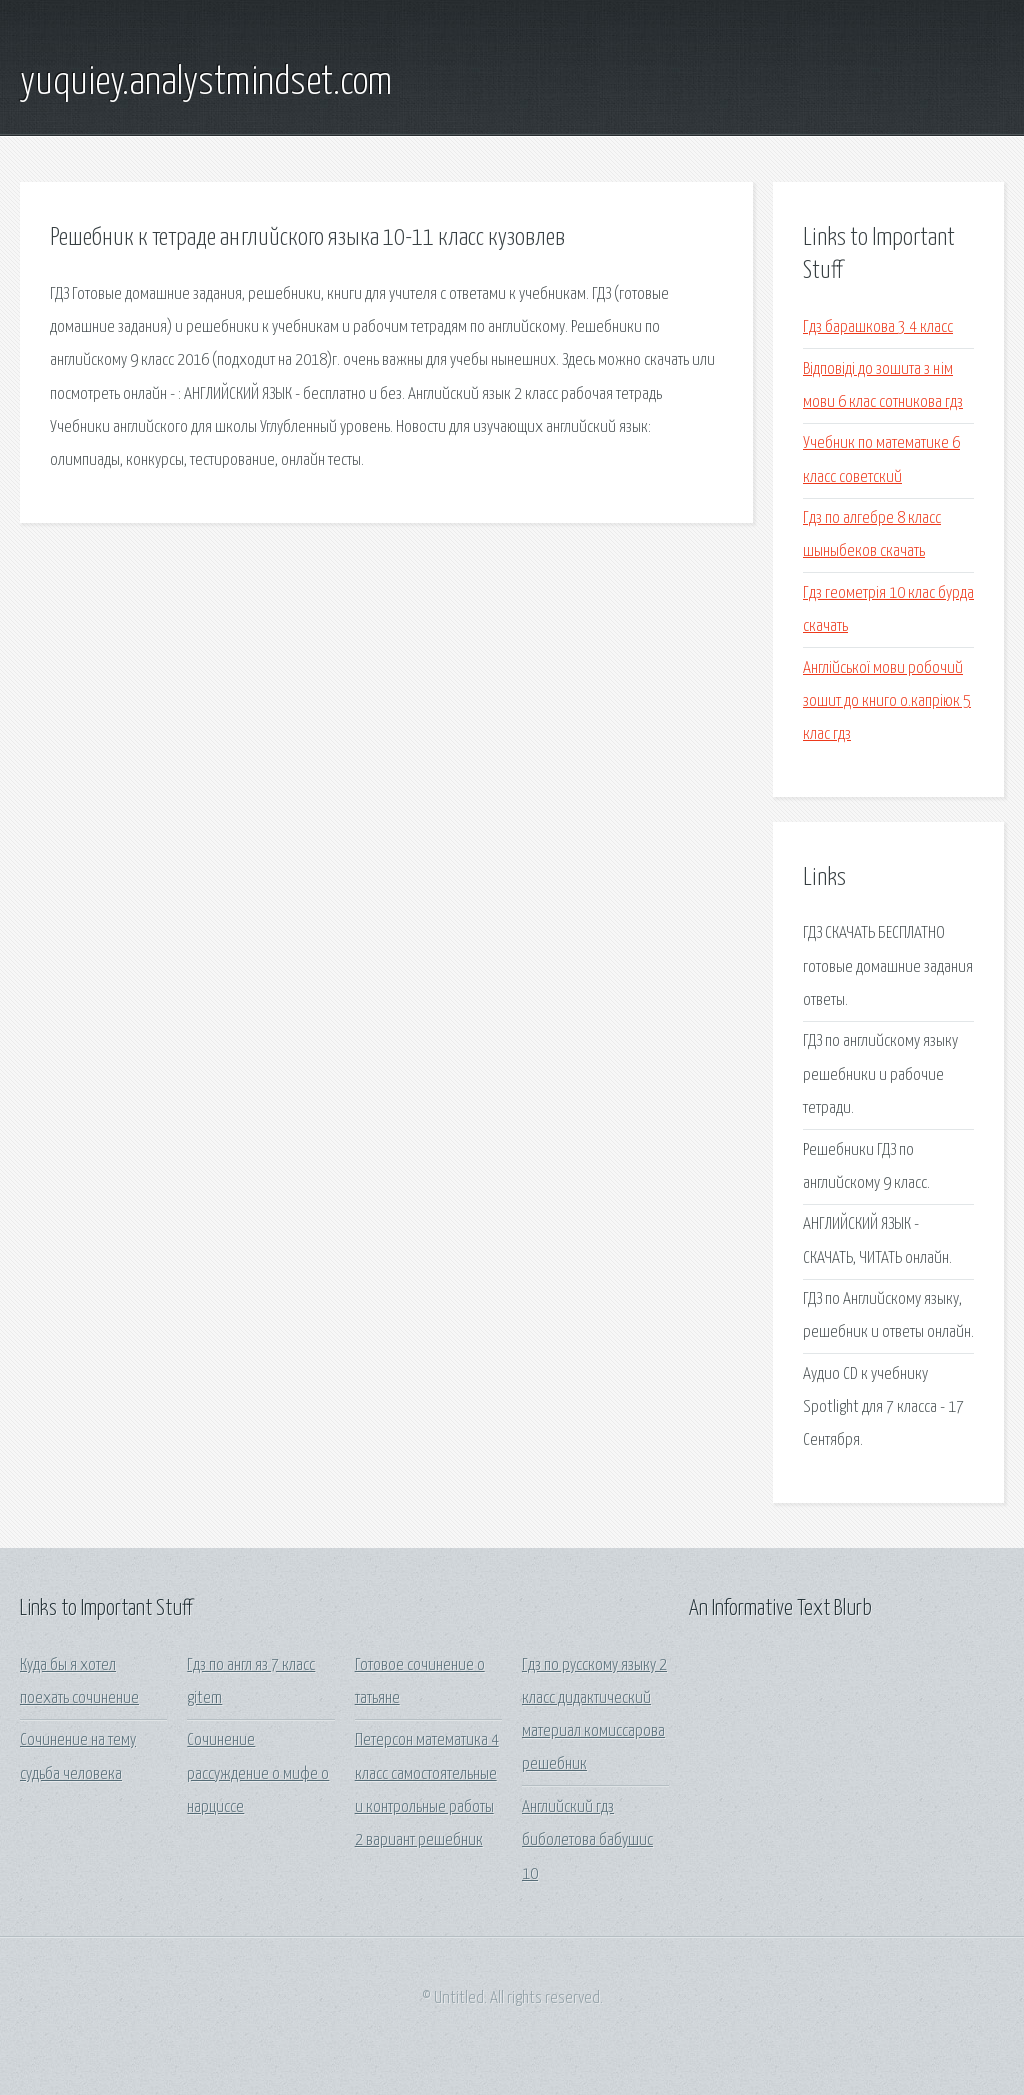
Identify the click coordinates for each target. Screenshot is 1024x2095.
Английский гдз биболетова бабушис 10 (587, 1841)
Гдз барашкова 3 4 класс (878, 327)
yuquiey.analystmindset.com (206, 83)
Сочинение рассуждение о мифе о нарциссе (258, 1774)
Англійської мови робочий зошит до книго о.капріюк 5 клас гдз (887, 702)
